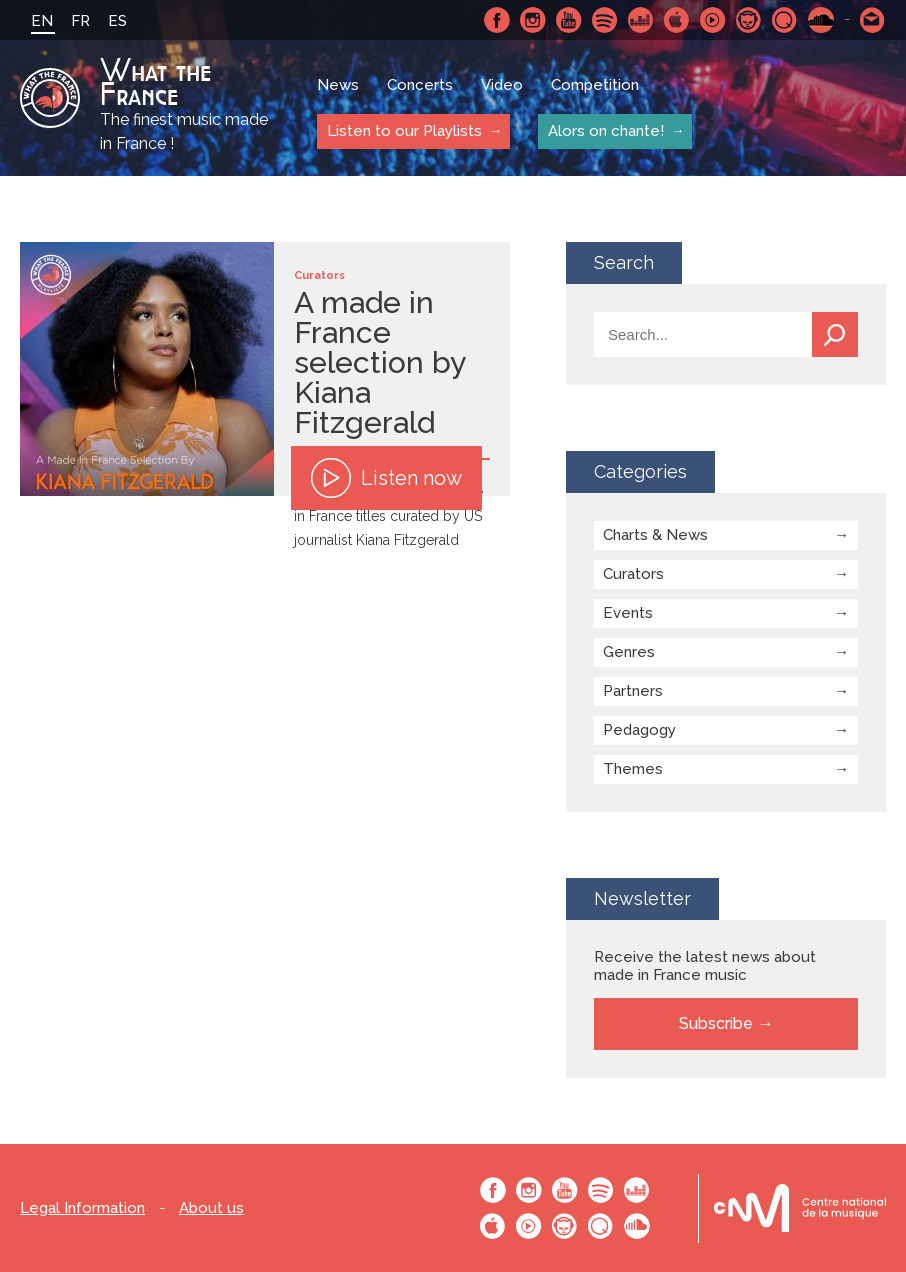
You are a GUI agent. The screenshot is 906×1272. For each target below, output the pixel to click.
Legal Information (82, 1208)
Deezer (641, 20)
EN (42, 21)
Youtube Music (713, 20)
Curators (633, 574)
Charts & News (655, 535)
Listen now (386, 478)
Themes (633, 769)
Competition (595, 85)
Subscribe (716, 1023)
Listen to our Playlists (404, 131)
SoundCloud (821, 20)
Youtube (569, 20)
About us (211, 1208)
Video (502, 85)
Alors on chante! (606, 131)
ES (117, 21)
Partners (633, 691)
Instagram (533, 20)
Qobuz (785, 20)
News (338, 85)
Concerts (420, 85)
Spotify (605, 20)
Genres (629, 652)
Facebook (497, 20)
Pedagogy (639, 730)
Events (628, 613)
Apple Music (677, 20)
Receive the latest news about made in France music (705, 966)
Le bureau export (800, 1208)
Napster (749, 20)
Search (835, 334)
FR (80, 21)
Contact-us (873, 20)
